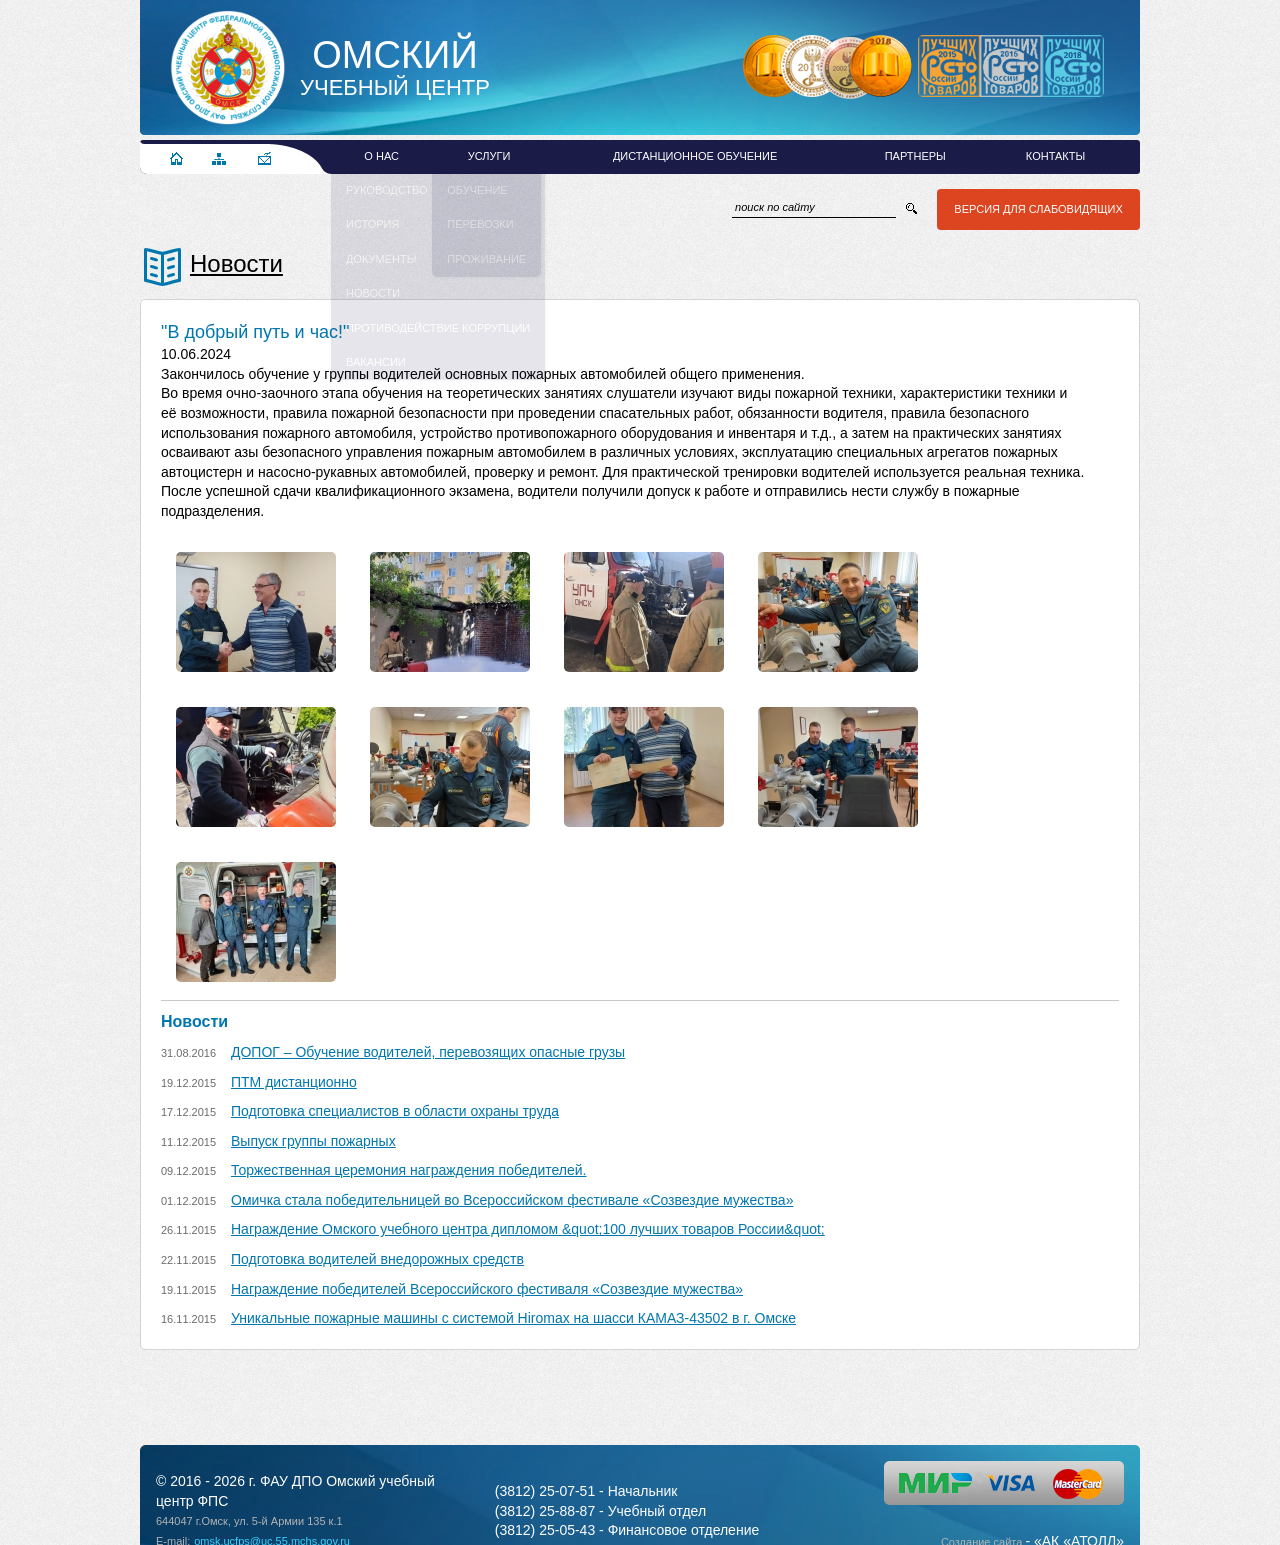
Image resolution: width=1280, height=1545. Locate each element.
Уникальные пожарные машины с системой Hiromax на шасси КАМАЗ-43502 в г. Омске (513, 1318)
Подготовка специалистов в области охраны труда (395, 1111)
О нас (381, 156)
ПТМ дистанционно (294, 1082)
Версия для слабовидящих (1036, 209)
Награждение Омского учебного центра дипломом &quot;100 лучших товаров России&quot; (528, 1229)
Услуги (489, 156)
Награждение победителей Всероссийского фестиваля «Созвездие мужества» (487, 1289)
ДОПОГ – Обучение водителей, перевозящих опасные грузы (428, 1052)
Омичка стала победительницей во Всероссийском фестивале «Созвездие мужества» (512, 1200)
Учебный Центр (395, 68)
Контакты (1055, 156)
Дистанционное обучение (695, 156)
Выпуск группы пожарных (313, 1141)
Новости (236, 263)
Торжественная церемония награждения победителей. (409, 1170)
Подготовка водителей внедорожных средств (377, 1259)
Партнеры (915, 156)
